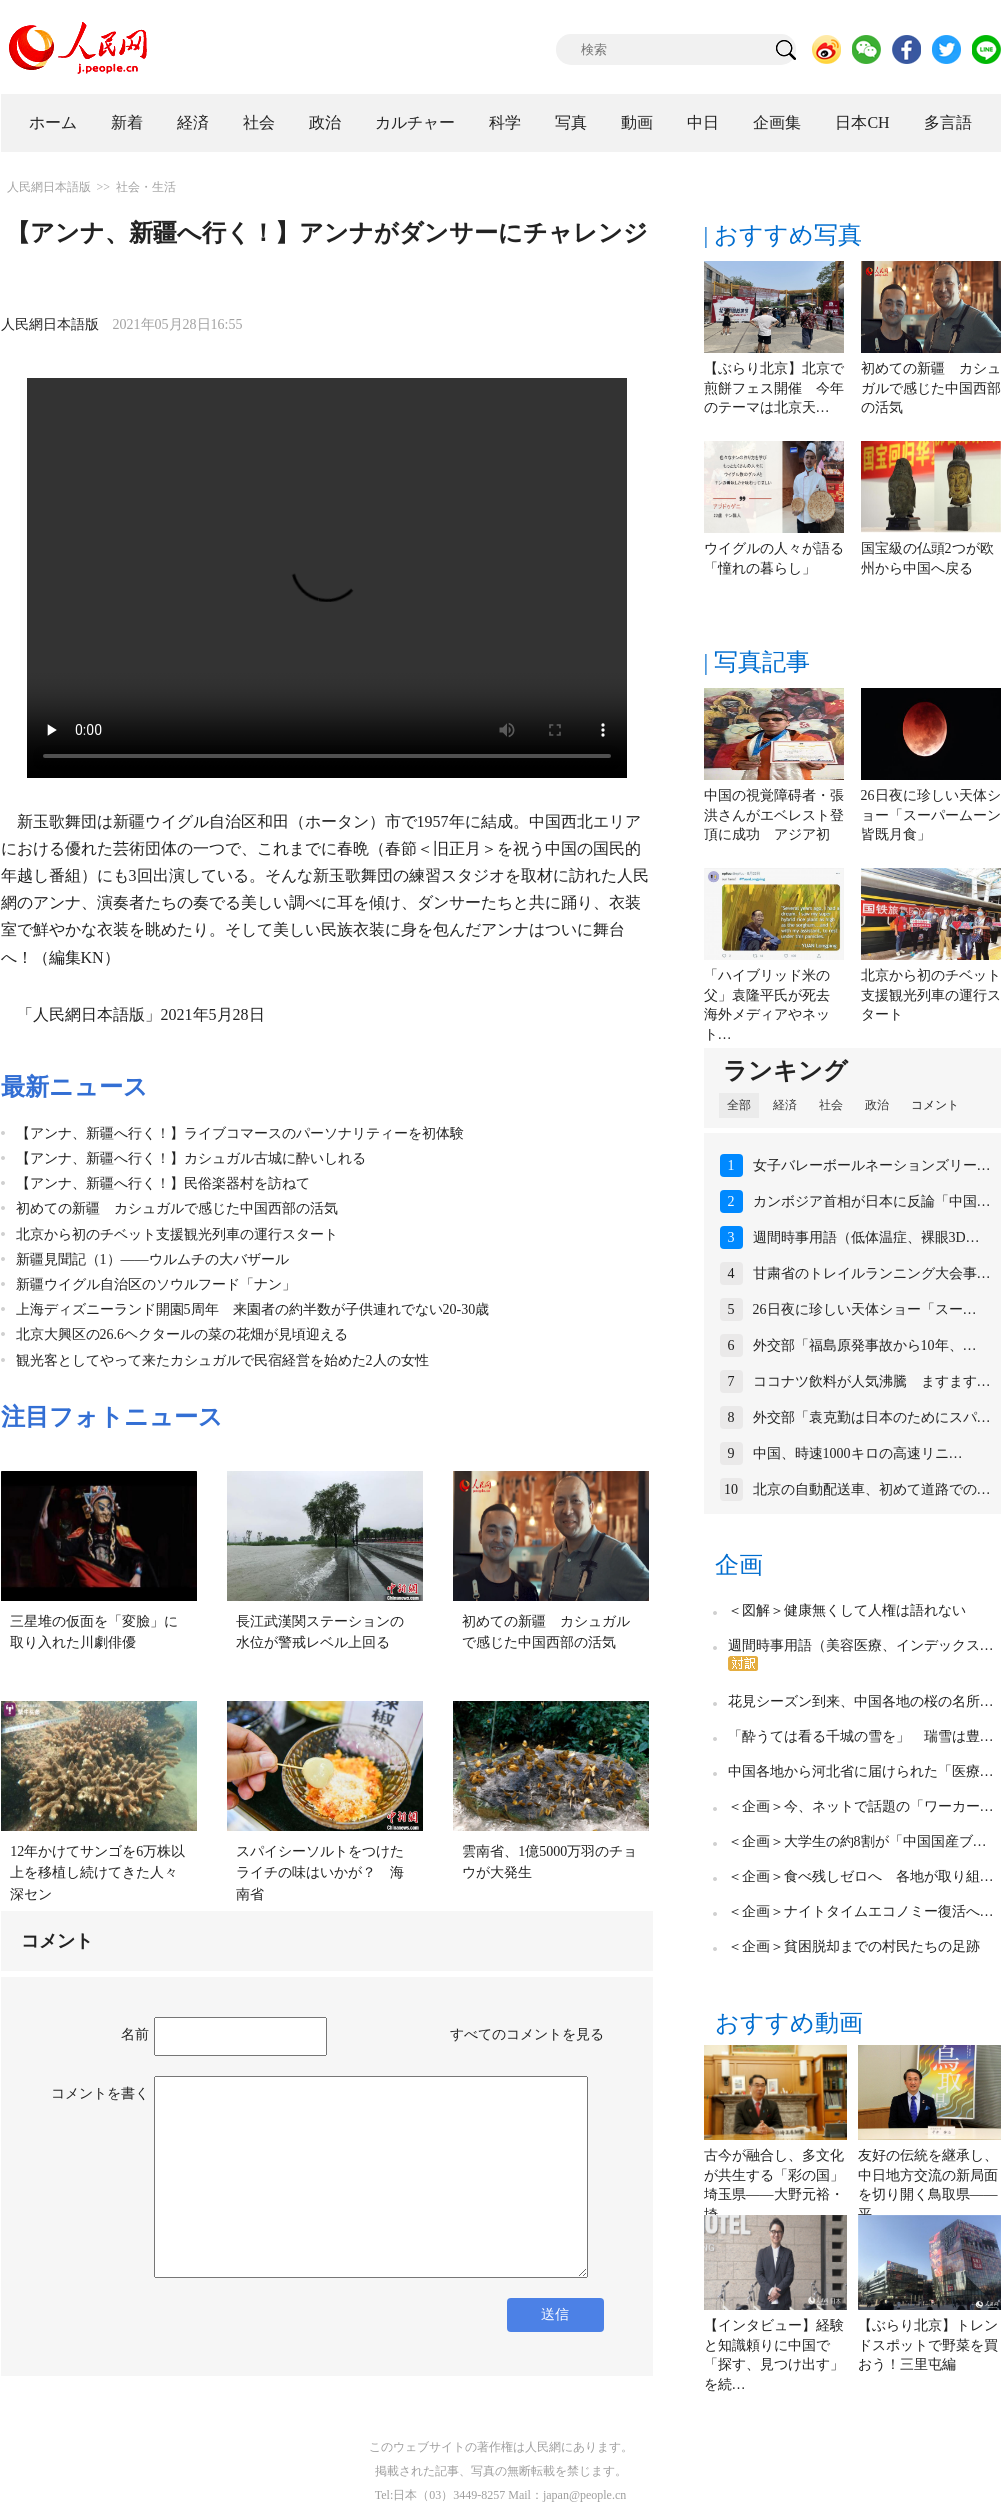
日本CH (862, 122)
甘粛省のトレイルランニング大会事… (872, 1273)
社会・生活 (146, 187)
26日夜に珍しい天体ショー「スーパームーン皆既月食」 (931, 815)
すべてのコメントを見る (527, 2034)
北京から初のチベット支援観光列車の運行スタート (177, 1234)
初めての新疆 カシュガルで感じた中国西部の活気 (177, 1208)
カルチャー (415, 122)
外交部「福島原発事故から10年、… (865, 1345)
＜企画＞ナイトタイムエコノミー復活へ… (861, 1911)
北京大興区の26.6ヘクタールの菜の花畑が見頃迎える (182, 1334)
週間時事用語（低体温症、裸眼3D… (866, 1237)
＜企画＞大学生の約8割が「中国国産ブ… (857, 1841)
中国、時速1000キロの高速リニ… (858, 1453)
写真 (571, 122)
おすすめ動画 (789, 2023)
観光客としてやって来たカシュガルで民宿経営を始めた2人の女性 (222, 1360)
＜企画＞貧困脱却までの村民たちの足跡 (854, 1946)
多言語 (948, 122)
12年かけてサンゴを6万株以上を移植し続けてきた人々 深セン (101, 1873)
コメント (935, 1105)
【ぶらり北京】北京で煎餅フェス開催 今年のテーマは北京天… (774, 388)
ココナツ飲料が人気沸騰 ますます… (872, 1381)
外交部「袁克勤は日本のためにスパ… (872, 1417)
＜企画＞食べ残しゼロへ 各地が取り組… (861, 1876)
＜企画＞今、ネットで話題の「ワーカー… (861, 1806)
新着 (127, 122)
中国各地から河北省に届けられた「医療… (861, 1771)
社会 (259, 122)
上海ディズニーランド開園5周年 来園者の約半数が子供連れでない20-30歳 (253, 1309)
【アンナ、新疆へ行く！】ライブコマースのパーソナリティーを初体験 (240, 1133)
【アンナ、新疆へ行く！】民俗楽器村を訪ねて (163, 1183)
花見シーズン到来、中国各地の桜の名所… (861, 1701)
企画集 (777, 122)
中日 (703, 122)
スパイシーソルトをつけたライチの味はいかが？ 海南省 (320, 1873)
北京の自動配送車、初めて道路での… (872, 1489)
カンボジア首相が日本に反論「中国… (872, 1201)
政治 (325, 122)
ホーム (53, 122)
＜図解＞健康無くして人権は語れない (847, 1610)
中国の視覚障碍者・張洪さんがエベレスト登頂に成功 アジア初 (774, 815)
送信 (555, 2314)
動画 (637, 122)
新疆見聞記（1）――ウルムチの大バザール (152, 1259)
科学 (505, 122)
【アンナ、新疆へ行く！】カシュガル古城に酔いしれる (191, 1158)
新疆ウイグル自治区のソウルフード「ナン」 (156, 1284)
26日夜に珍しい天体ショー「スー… (865, 1309)
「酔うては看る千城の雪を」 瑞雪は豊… (861, 1736)
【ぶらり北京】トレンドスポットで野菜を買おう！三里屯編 (928, 2345)
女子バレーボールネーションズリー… (872, 1165)
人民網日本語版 (49, 187)
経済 (193, 122)
